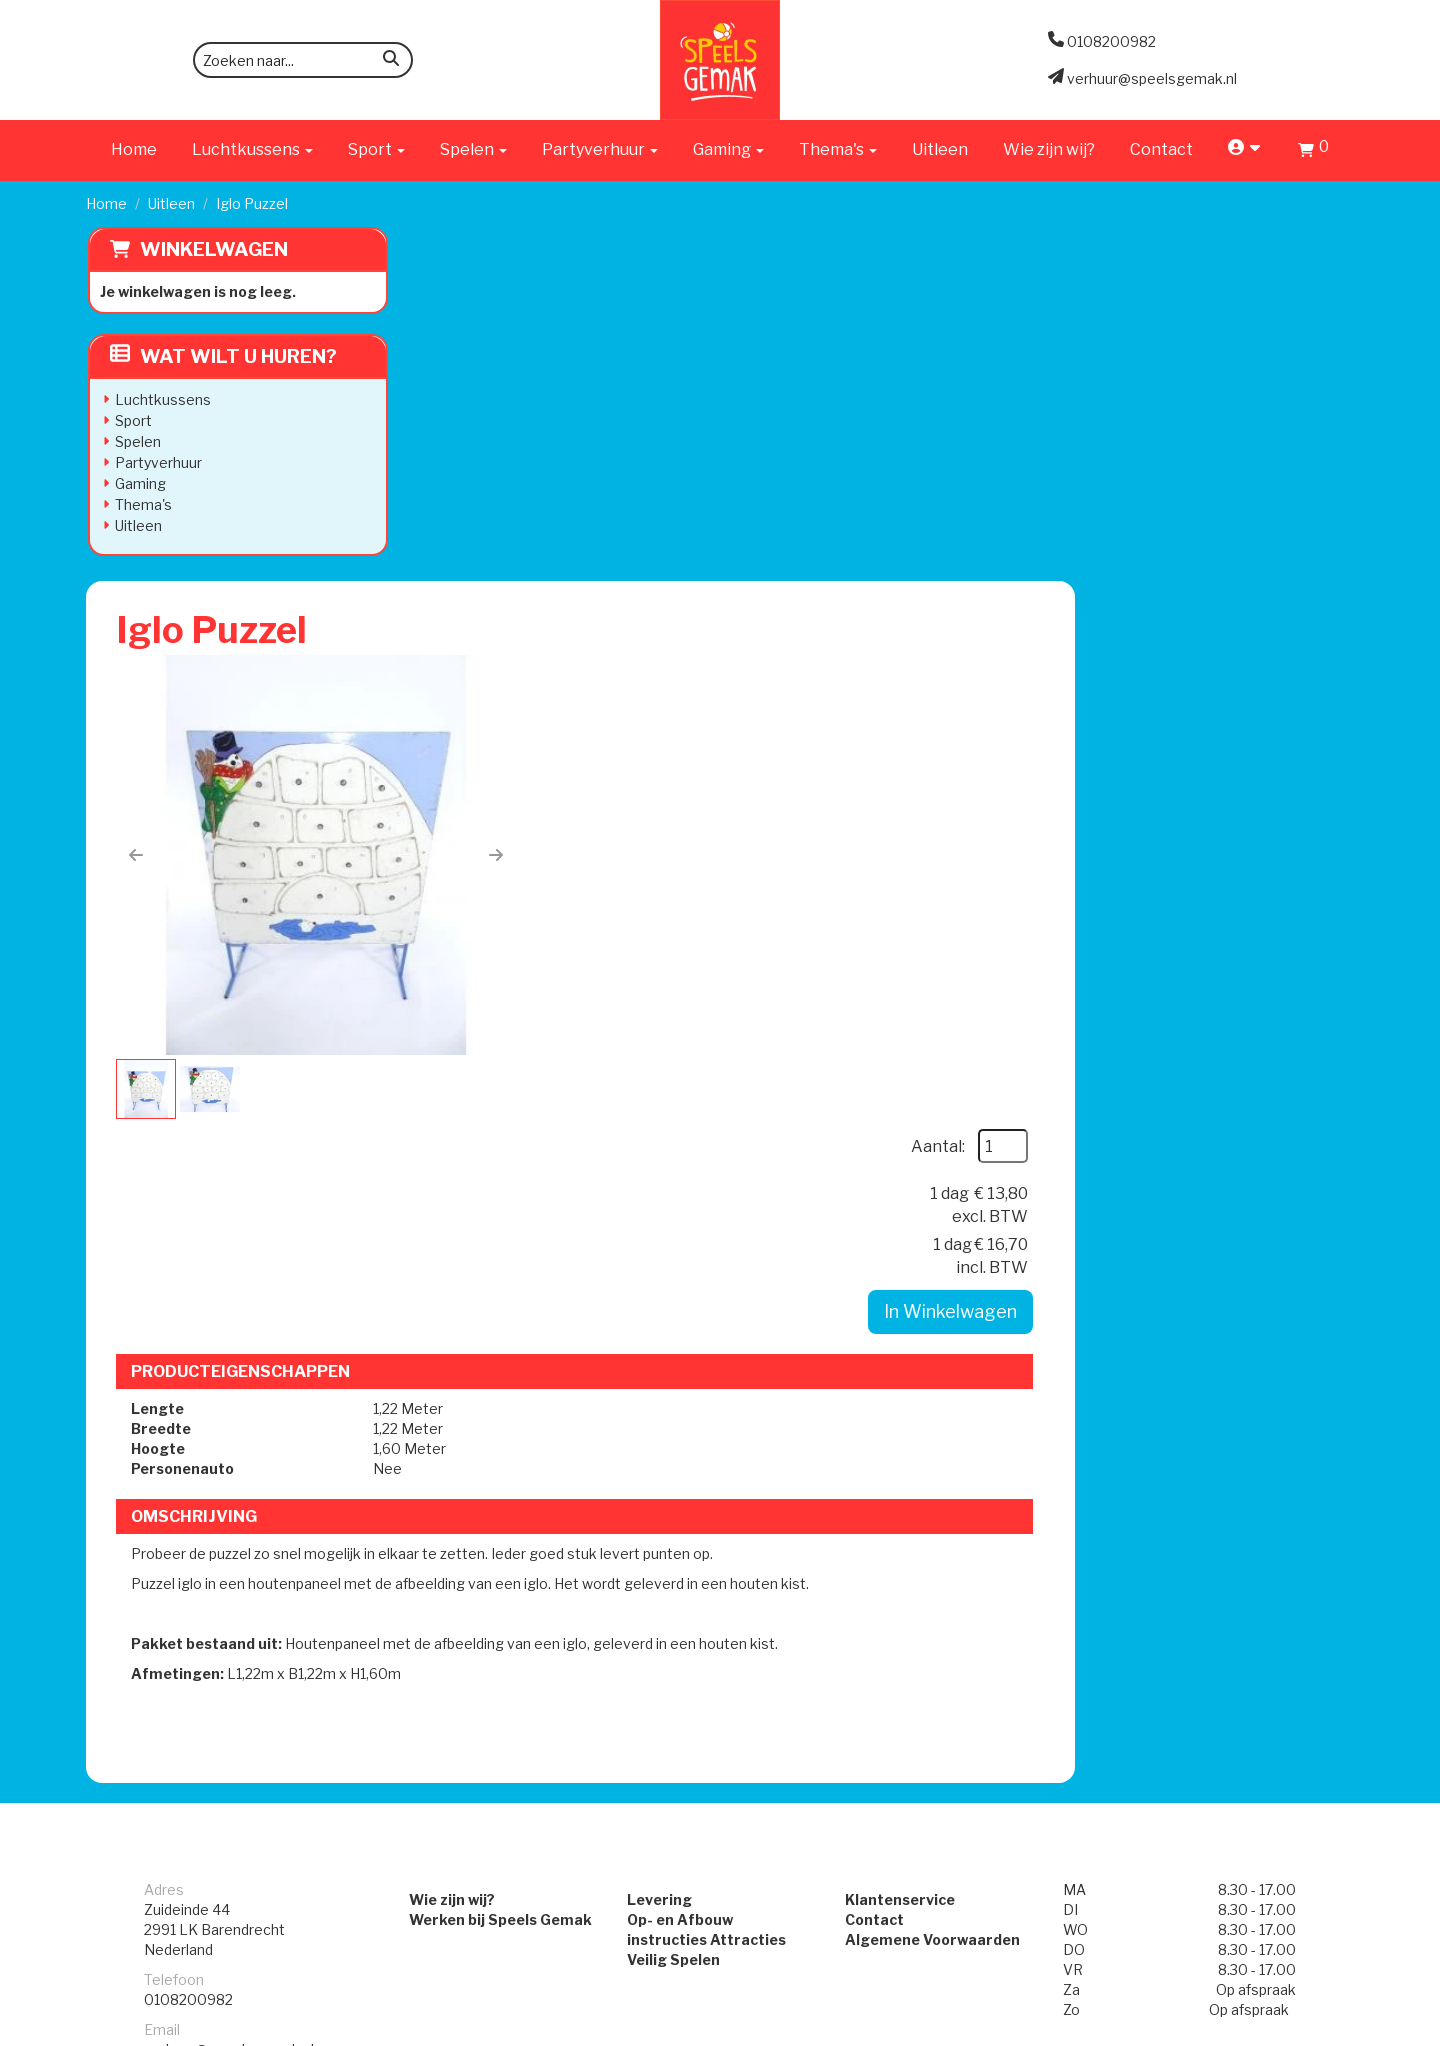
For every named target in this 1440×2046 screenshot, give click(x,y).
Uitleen (940, 149)
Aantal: (1212, 325)
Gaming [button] (728, 149)
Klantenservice (909, 1311)
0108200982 (188, 1411)
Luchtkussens (161, 399)
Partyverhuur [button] (600, 149)
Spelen (136, 441)
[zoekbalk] (303, 60)
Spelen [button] (473, 149)
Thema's (141, 504)
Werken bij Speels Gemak (472, 1331)
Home (134, 149)
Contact (1161, 149)
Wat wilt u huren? (221, 356)
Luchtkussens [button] (252, 149)
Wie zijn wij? (1049, 149)
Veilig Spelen (664, 1371)
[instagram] (1336, 2029)
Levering (650, 1311)
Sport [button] (376, 149)
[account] (1245, 149)
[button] (455, 509)
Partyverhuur (156, 462)
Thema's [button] (838, 149)
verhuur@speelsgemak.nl (229, 1461)
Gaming (138, 483)
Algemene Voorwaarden (941, 1351)
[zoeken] (391, 61)
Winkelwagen (212, 249)
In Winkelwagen (1224, 490)
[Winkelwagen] (1313, 152)
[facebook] (1300, 2029)
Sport (131, 420)
